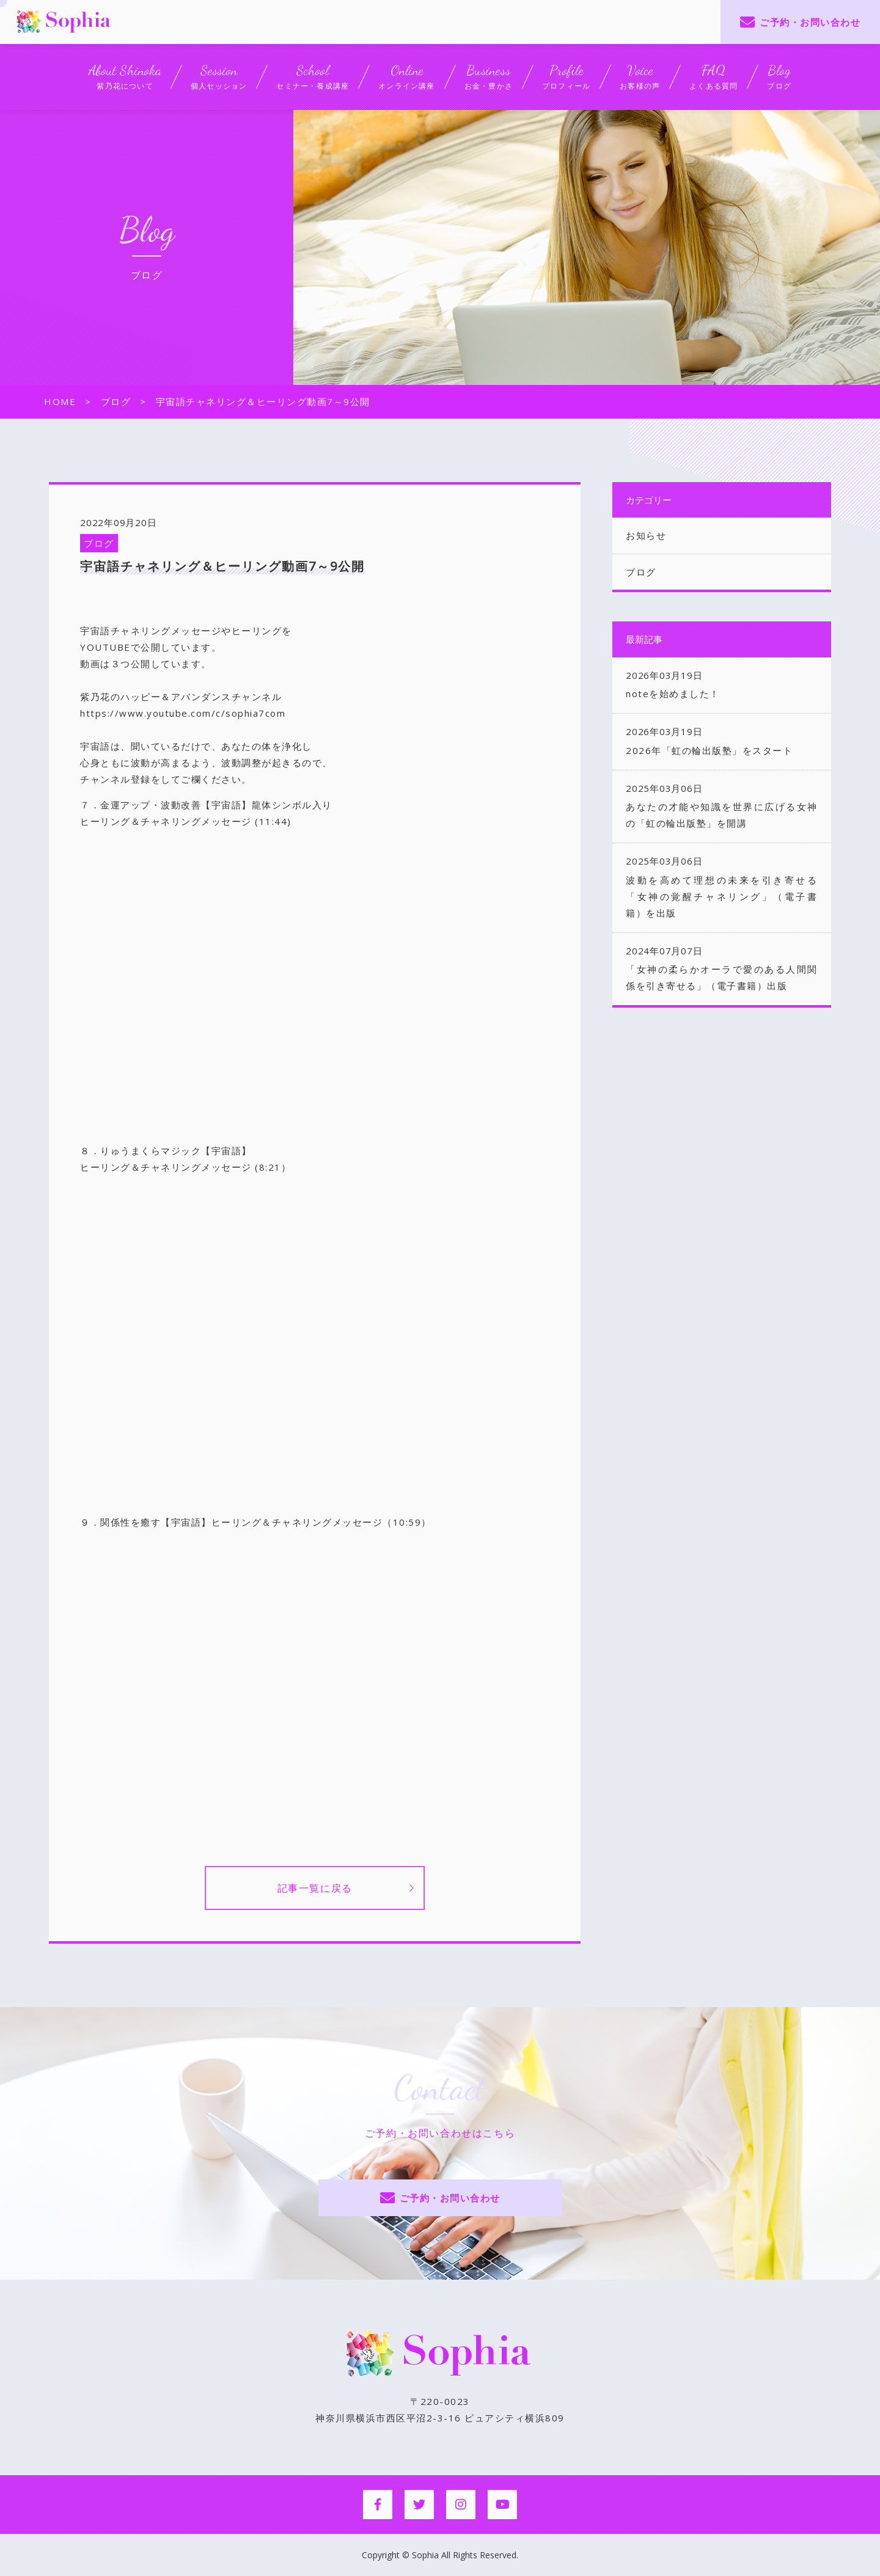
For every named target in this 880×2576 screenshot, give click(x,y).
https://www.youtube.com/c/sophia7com (182, 713)
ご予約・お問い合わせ (810, 22)
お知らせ (646, 535)
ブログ (99, 543)
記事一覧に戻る (315, 1888)
